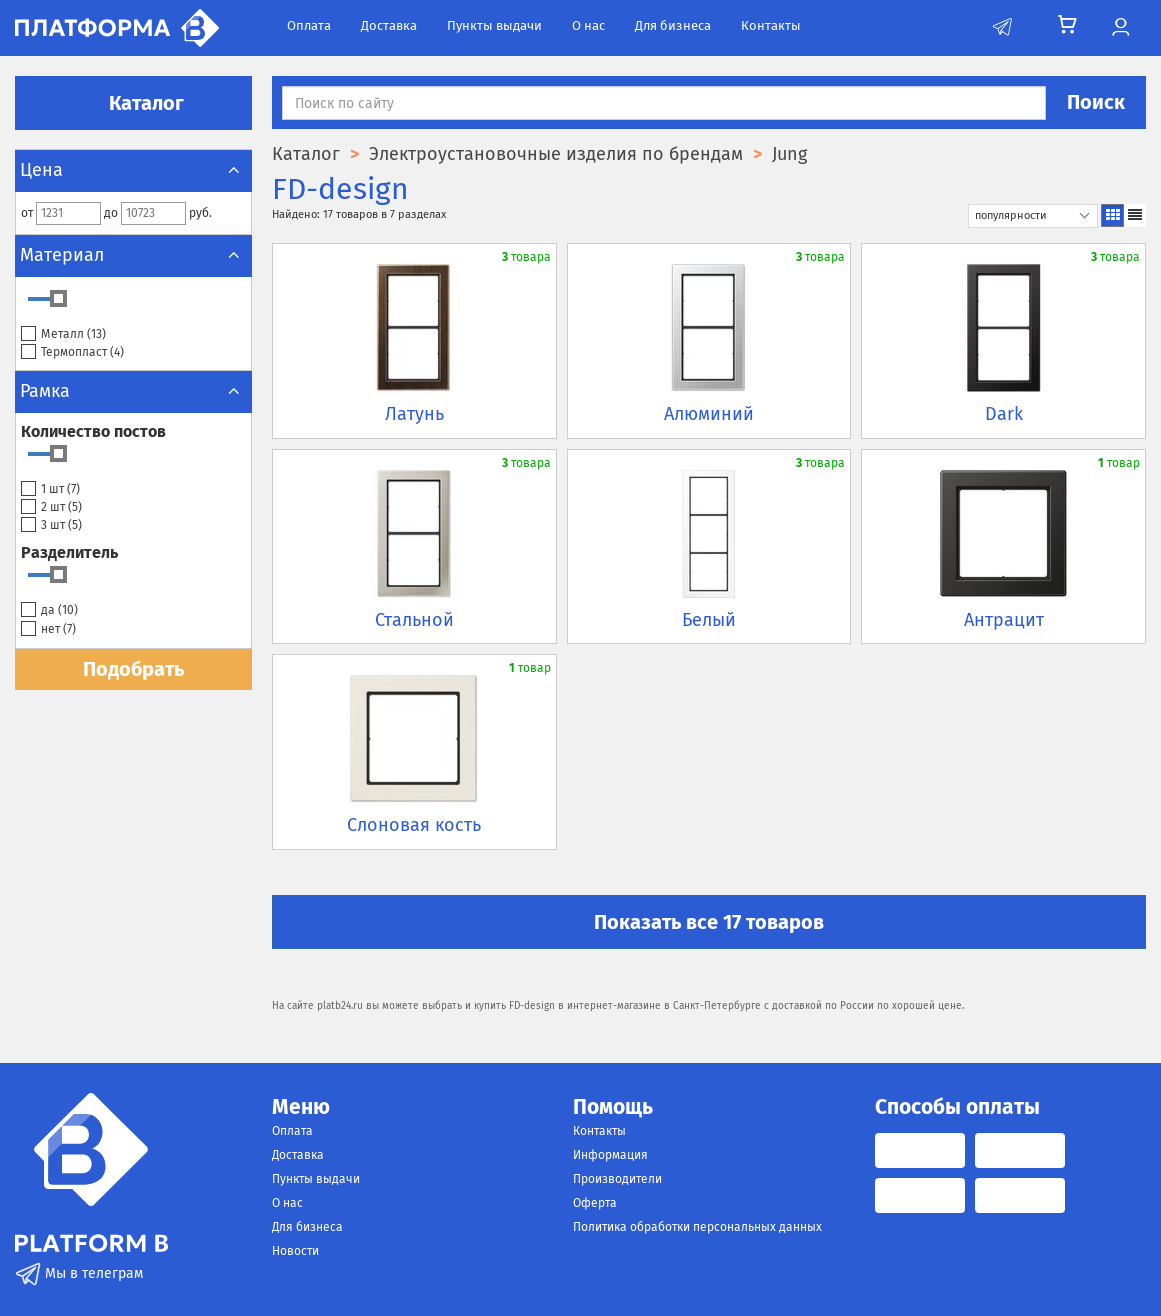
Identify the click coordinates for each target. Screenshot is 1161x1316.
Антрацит (1004, 620)
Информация (610, 1155)
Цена (133, 170)
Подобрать (133, 669)
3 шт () (51, 525)
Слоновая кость (414, 825)
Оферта (595, 1203)
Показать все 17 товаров (709, 922)
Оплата (309, 25)
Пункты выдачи (494, 25)
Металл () (63, 334)
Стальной (414, 620)
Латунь (414, 414)
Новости (295, 1251)
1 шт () (50, 489)
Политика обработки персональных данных (697, 1227)
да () (49, 610)
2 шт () (51, 507)
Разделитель (69, 552)
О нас (588, 25)
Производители (617, 1179)
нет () (48, 629)
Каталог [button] (134, 103)
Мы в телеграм (79, 1273)
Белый (709, 620)
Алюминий (709, 414)
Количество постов (93, 431)
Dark (1004, 414)
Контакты (771, 25)
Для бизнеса (673, 25)
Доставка (389, 25)
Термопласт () (72, 352)
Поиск (1096, 102)
